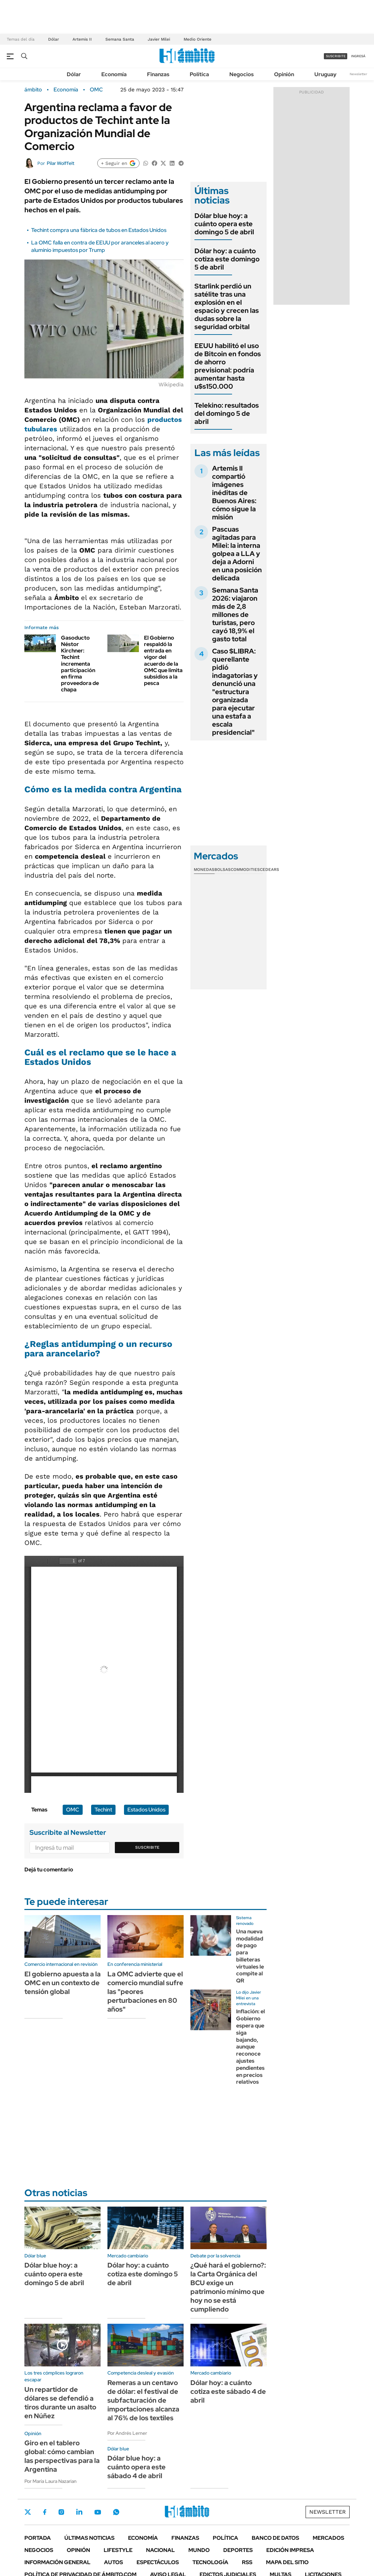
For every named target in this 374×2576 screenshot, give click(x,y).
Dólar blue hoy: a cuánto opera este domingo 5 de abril (224, 223)
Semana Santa (119, 39)
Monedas (204, 869)
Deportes (238, 2550)
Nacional (160, 2550)
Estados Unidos (146, 1809)
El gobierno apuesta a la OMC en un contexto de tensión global (62, 1983)
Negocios (241, 74)
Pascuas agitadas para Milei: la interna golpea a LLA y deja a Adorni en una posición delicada (237, 553)
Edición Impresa (290, 2550)
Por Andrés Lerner (127, 2433)
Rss (247, 2562)
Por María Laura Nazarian (50, 2481)
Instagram (61, 2512)
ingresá (358, 56)
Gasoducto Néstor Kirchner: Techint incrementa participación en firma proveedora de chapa (80, 663)
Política (199, 74)
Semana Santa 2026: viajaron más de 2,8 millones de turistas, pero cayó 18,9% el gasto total (235, 614)
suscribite (336, 56)
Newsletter (358, 74)
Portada (37, 2537)
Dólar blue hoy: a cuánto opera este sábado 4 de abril (136, 2467)
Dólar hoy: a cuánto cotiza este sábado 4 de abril (228, 2391)
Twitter (27, 2512)
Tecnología (210, 2562)
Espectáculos (158, 2562)
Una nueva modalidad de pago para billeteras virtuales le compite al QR (250, 1956)
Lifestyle (118, 2550)
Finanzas (158, 74)
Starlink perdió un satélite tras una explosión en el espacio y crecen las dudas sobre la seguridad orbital (226, 306)
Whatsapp (116, 2512)
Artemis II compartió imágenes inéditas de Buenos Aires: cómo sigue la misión (234, 492)
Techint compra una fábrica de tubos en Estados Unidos (98, 230)
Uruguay (325, 74)
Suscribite (147, 1847)
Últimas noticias (89, 2537)
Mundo (199, 2550)
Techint (103, 1809)
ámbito (33, 89)
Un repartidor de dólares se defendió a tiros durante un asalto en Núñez (60, 2402)
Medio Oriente (197, 39)
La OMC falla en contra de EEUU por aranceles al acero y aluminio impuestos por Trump (100, 246)
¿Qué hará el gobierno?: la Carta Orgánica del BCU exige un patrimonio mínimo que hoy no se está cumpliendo (228, 2287)
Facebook (44, 2512)
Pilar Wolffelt (60, 163)
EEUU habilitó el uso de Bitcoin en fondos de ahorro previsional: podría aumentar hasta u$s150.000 (227, 366)
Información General (57, 2562)
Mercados (328, 2537)
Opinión (284, 74)
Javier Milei (159, 39)
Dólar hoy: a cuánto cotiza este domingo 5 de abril (226, 259)
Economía (114, 74)
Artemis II (82, 39)
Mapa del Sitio (287, 2562)
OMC (96, 89)
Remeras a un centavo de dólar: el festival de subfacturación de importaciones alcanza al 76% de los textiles (143, 2400)
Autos (113, 2562)
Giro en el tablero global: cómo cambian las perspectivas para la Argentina (62, 2456)
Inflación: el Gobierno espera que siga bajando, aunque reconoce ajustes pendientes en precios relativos (250, 2046)
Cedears (269, 869)
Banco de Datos (275, 2537)
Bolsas (222, 869)
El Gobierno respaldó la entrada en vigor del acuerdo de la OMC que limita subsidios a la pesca (163, 660)
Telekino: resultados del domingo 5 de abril (226, 413)
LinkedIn (79, 2512)
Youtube (97, 2512)
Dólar (53, 39)
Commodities (245, 869)
